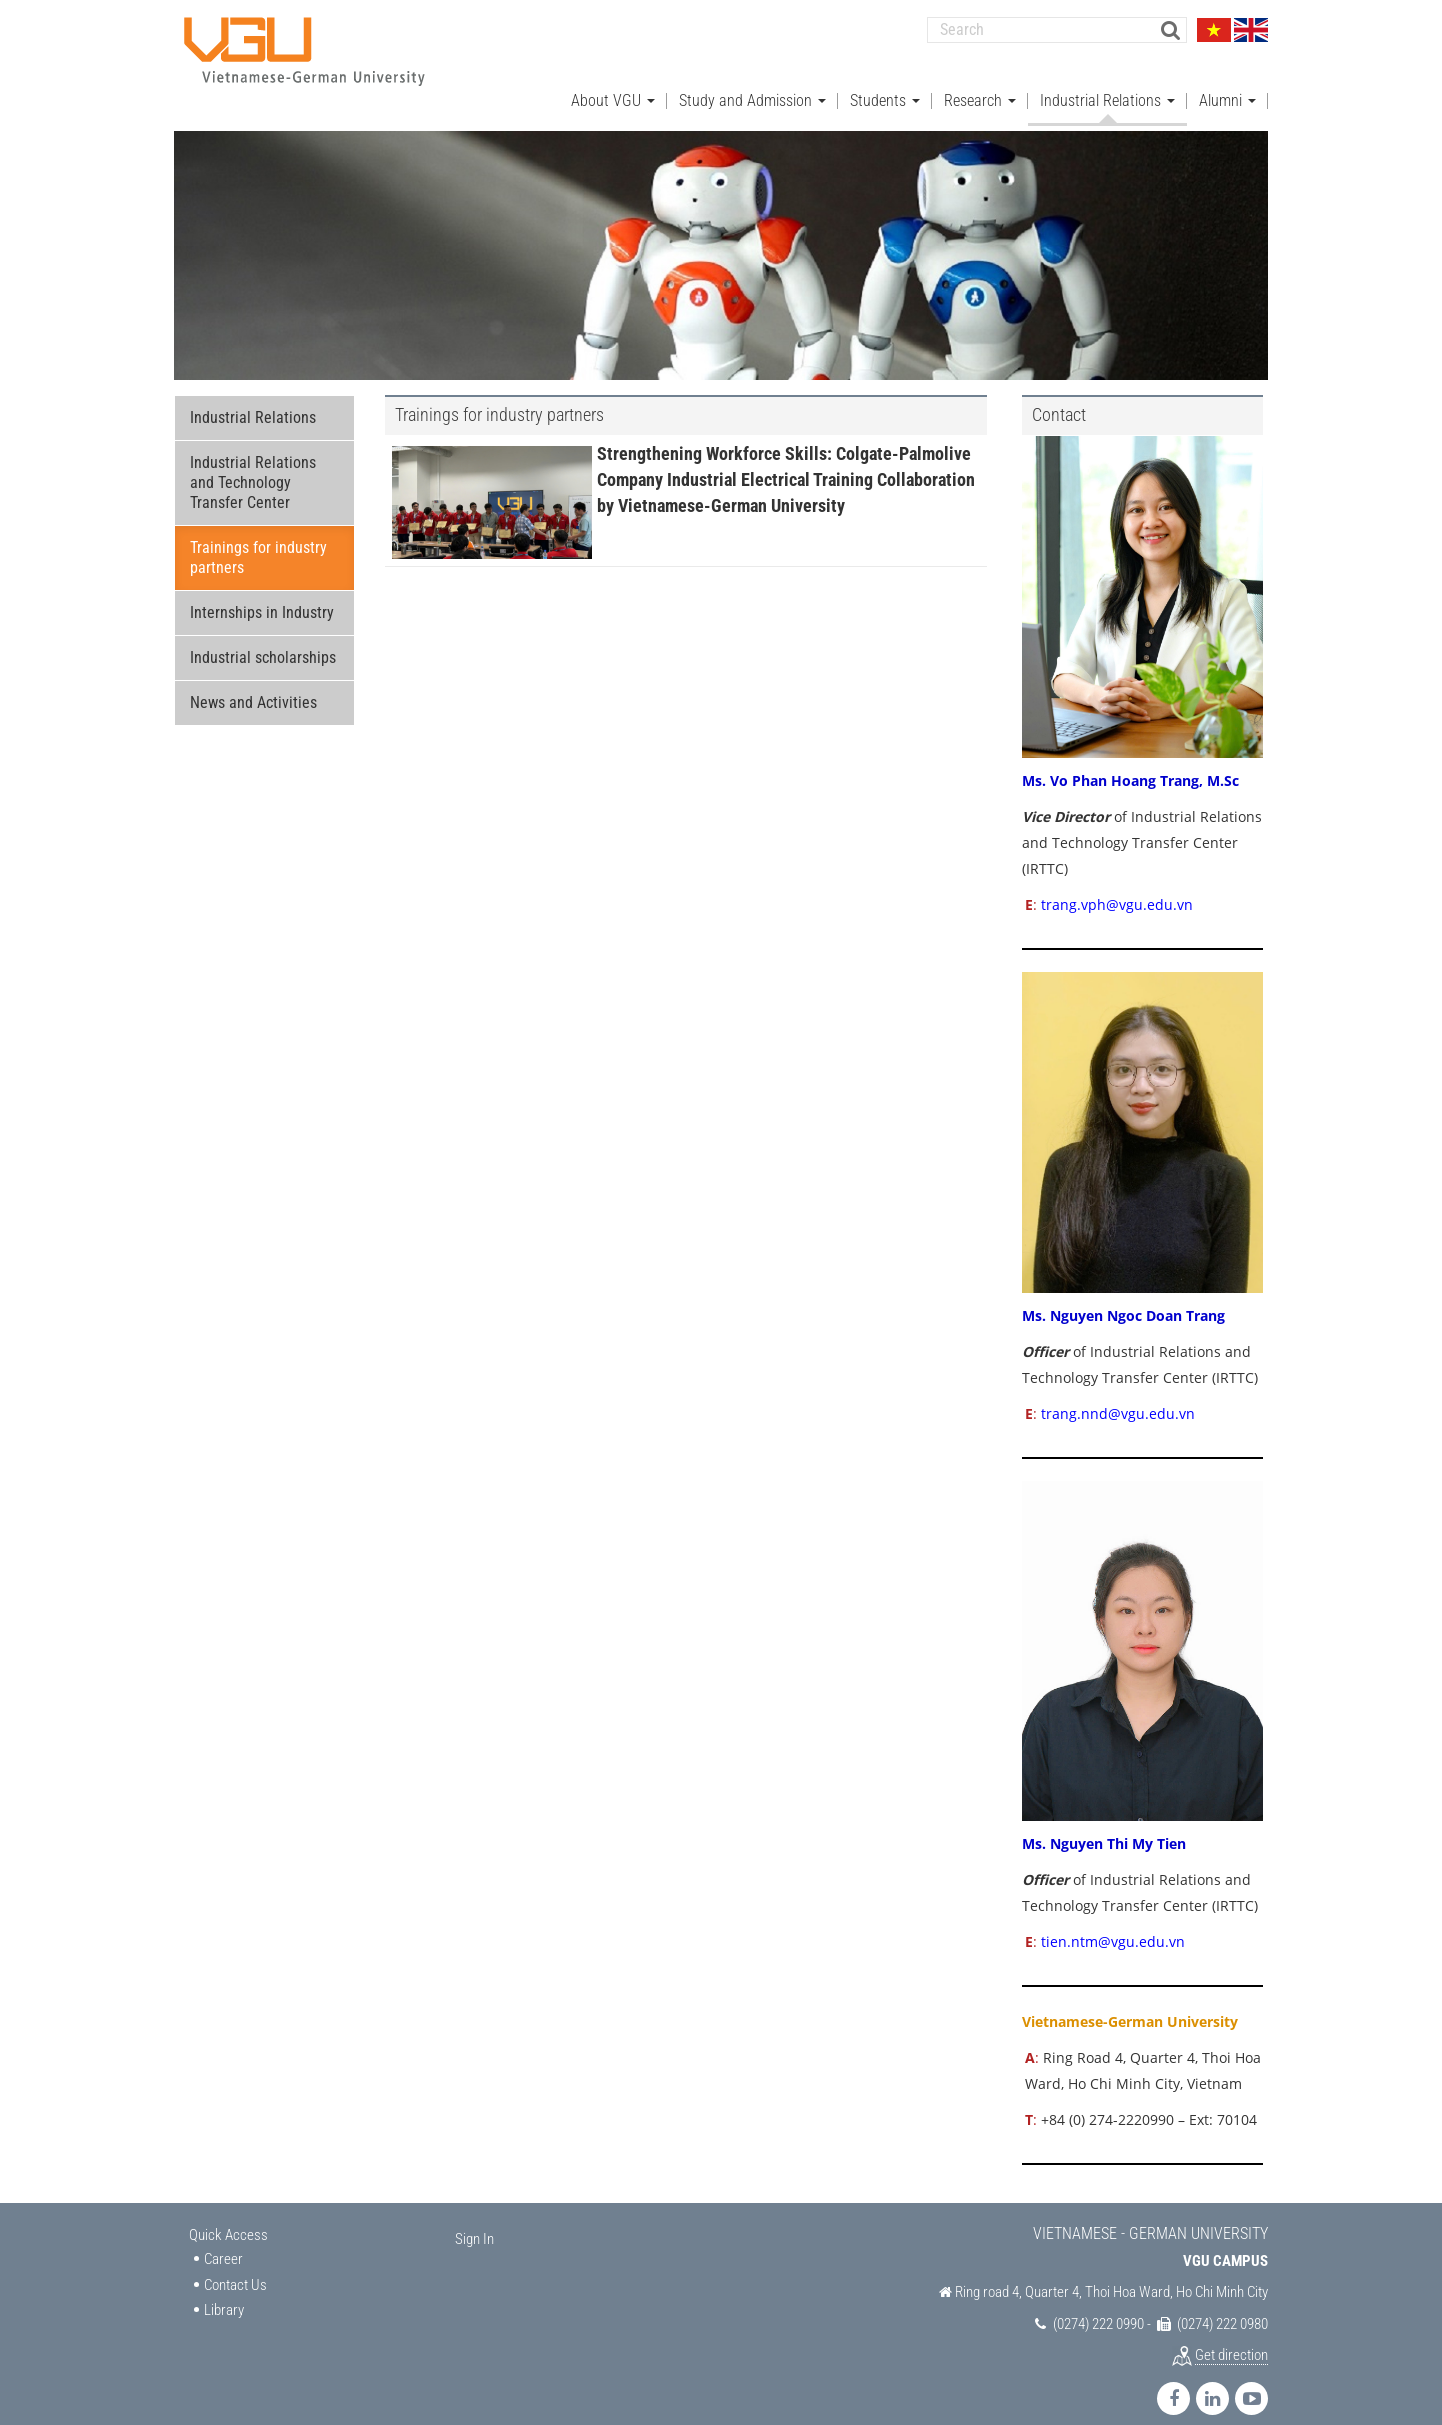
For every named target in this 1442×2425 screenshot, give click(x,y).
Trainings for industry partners (258, 538)
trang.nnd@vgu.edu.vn (1118, 1394)
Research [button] (980, 80)
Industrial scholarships (263, 638)
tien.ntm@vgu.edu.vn (1111, 1921)
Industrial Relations (253, 398)
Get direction (1231, 2336)
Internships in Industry (262, 593)
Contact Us (235, 2265)
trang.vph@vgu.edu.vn (1117, 884)
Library (224, 2291)
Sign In (474, 2219)
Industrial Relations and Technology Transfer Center (253, 463)
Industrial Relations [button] (1107, 80)
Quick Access (228, 2215)
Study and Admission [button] (752, 80)
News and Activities (253, 683)
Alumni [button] (1227, 80)
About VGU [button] (613, 80)
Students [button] (885, 80)
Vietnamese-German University (1130, 2001)
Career (223, 2240)
